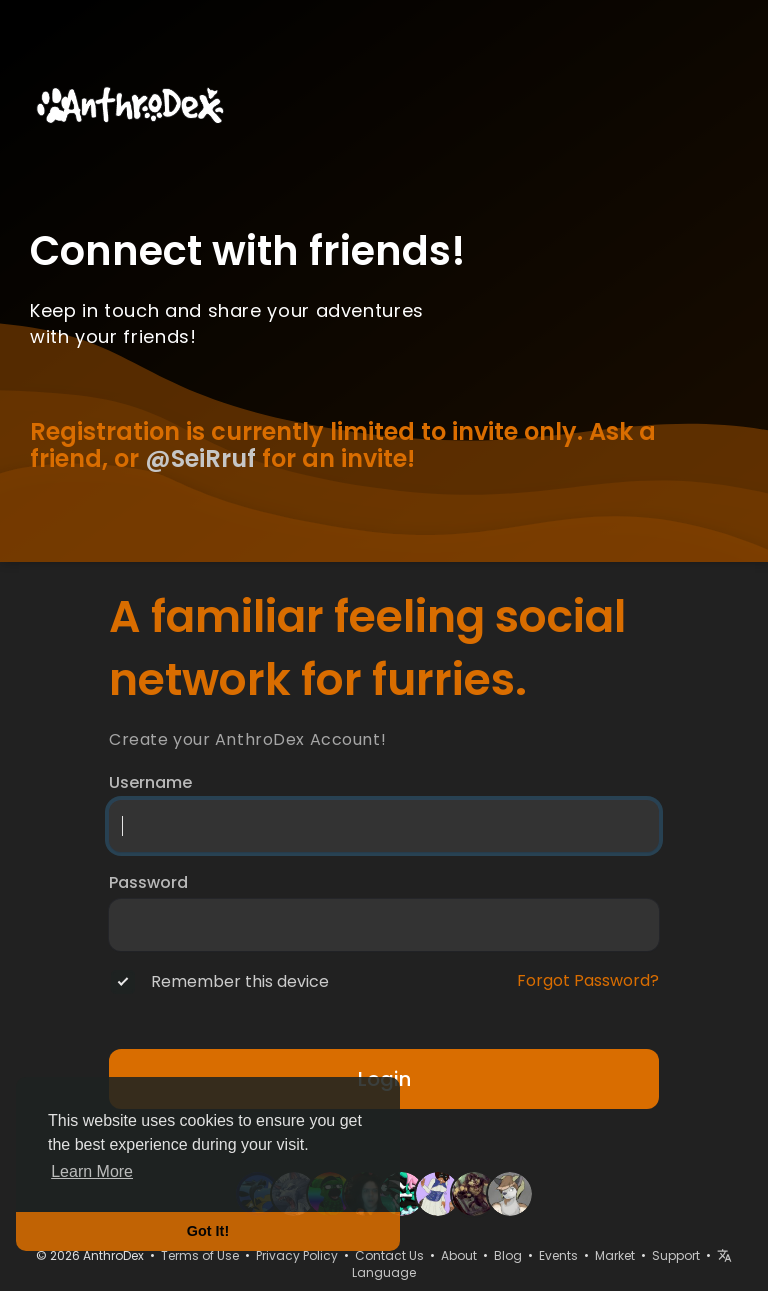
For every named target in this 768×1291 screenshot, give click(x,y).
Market (615, 1255)
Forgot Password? (588, 981)
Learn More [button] (92, 1171)
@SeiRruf (200, 458)
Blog (508, 1255)
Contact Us (389, 1255)
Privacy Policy (297, 1255)
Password (148, 883)
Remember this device (240, 982)
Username (150, 783)
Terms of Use (200, 1255)
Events (558, 1255)
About (459, 1255)
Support (676, 1255)
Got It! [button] (208, 1231)
